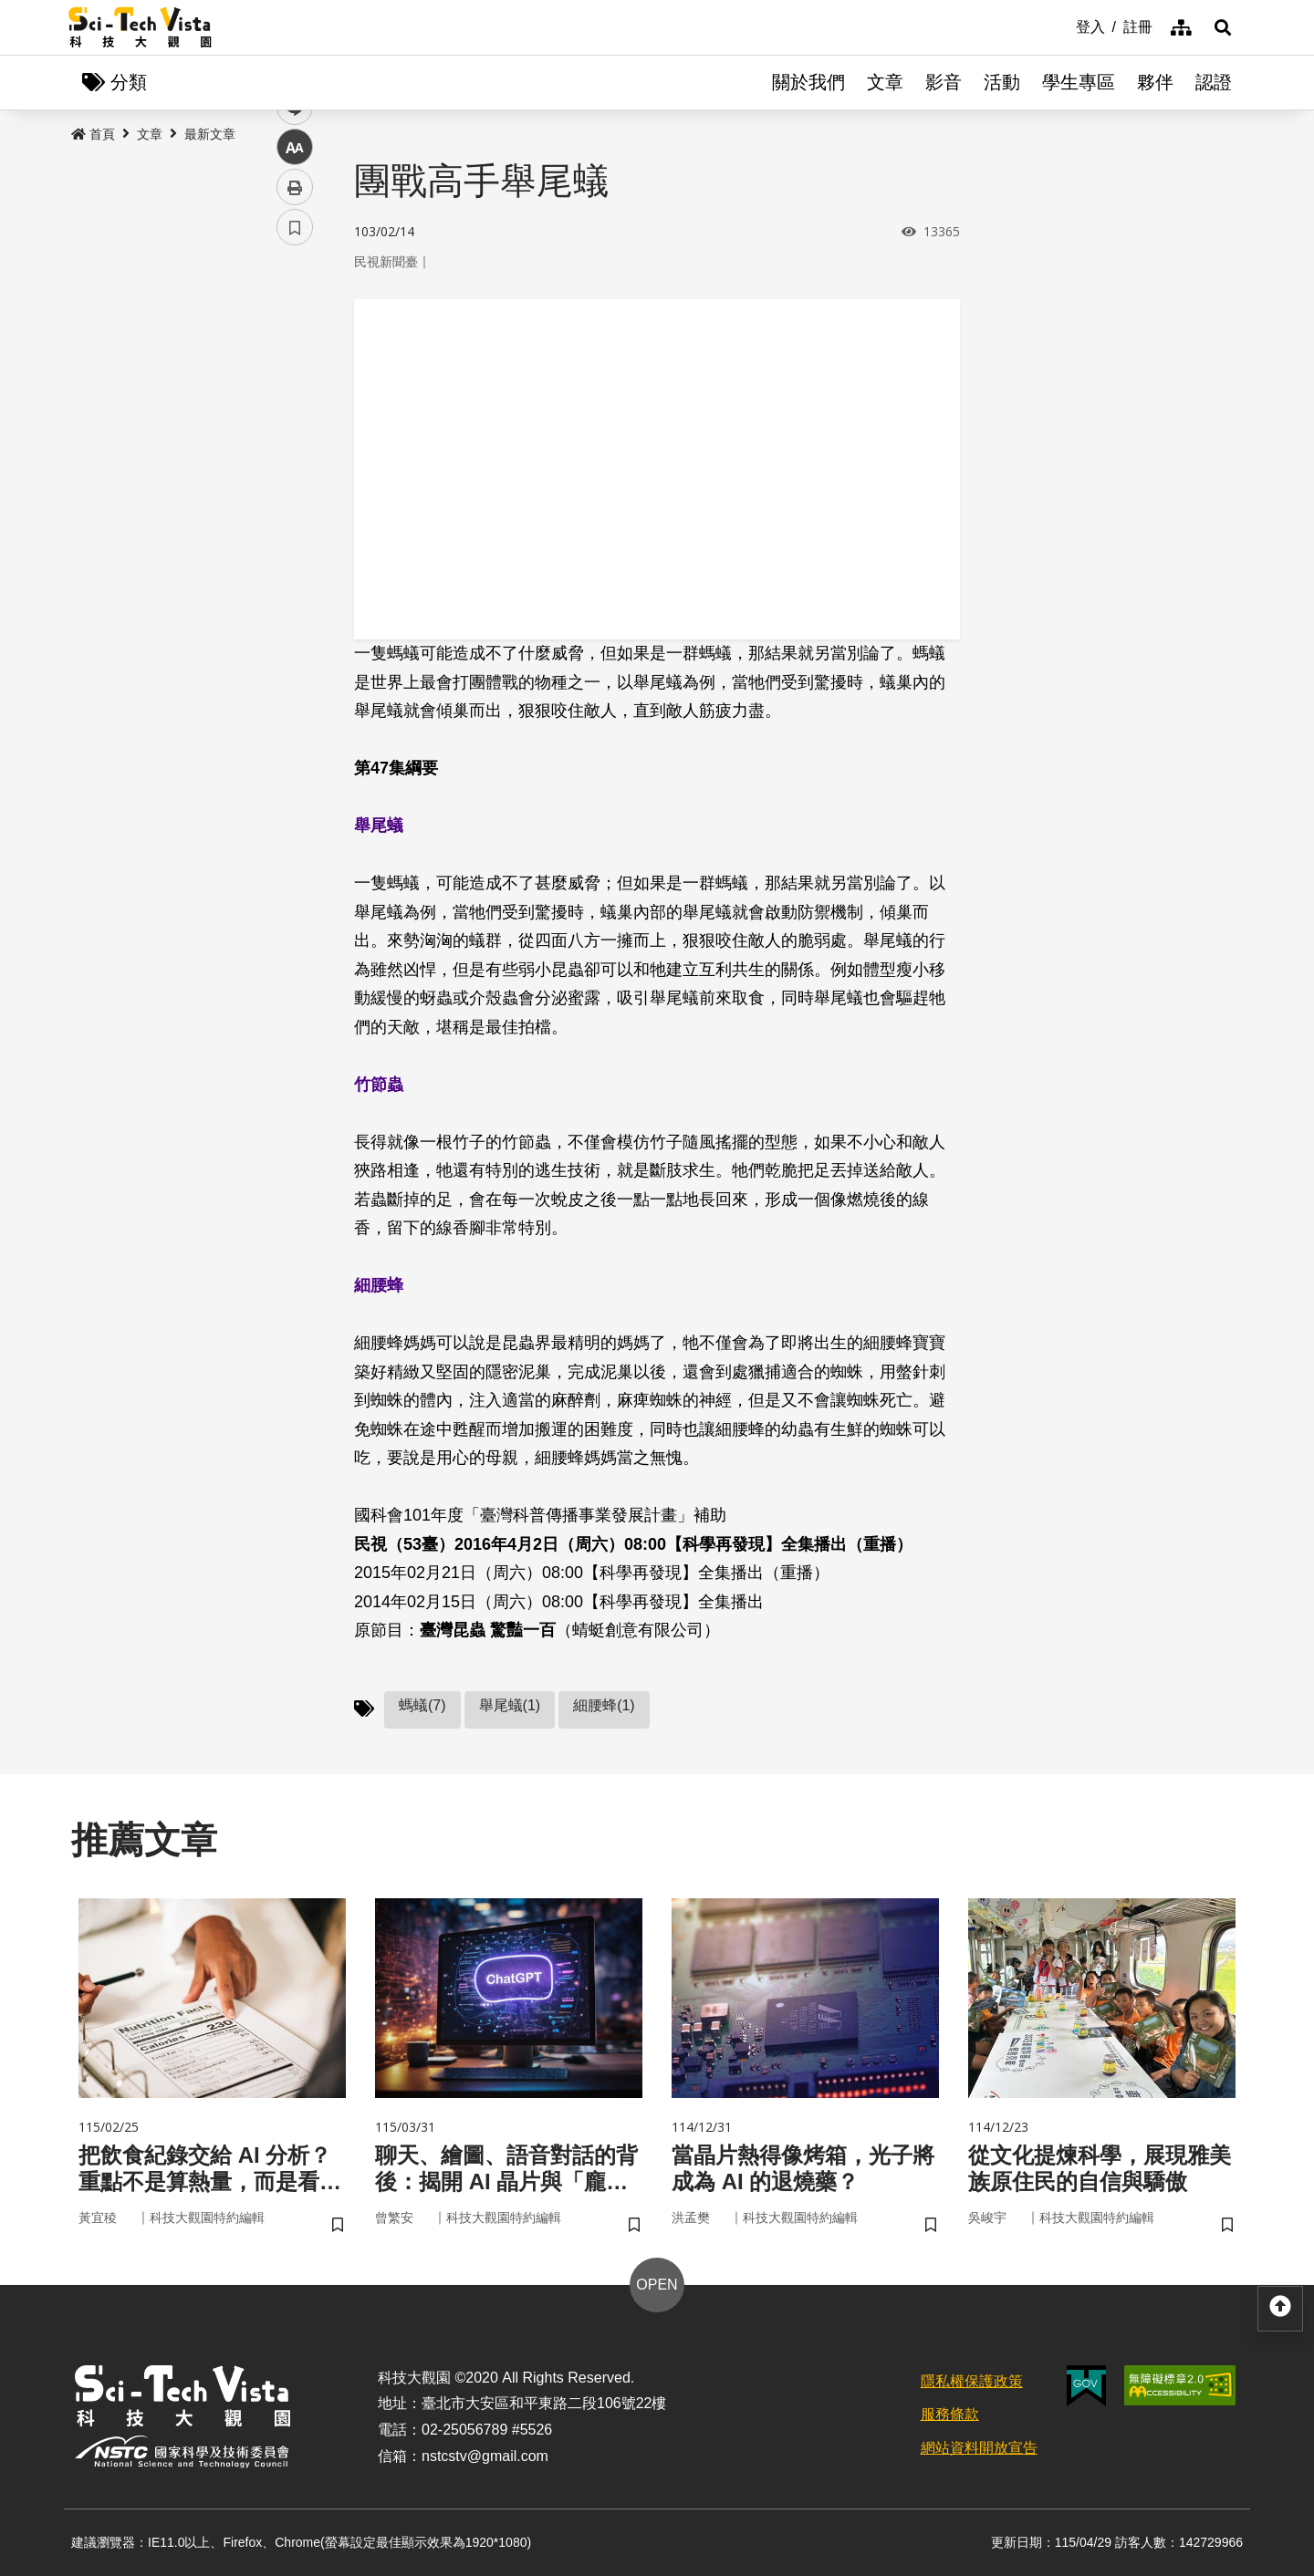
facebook (295, 349)
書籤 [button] (294, 549)
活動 (1002, 82)
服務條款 (950, 2414)
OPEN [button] (656, 2284)
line (288, 429)
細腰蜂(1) (604, 1705)
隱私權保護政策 (972, 2381)
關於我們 (808, 82)
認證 (1213, 82)
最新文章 (209, 134)
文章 (885, 82)
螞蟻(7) (422, 1705)
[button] (1222, 27)
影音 (943, 82)
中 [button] (294, 469)
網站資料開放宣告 (979, 2448)
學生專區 (1078, 82)
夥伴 (1155, 82)
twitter (295, 389)
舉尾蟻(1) (510, 1705)
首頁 (93, 134)
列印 (294, 509)
